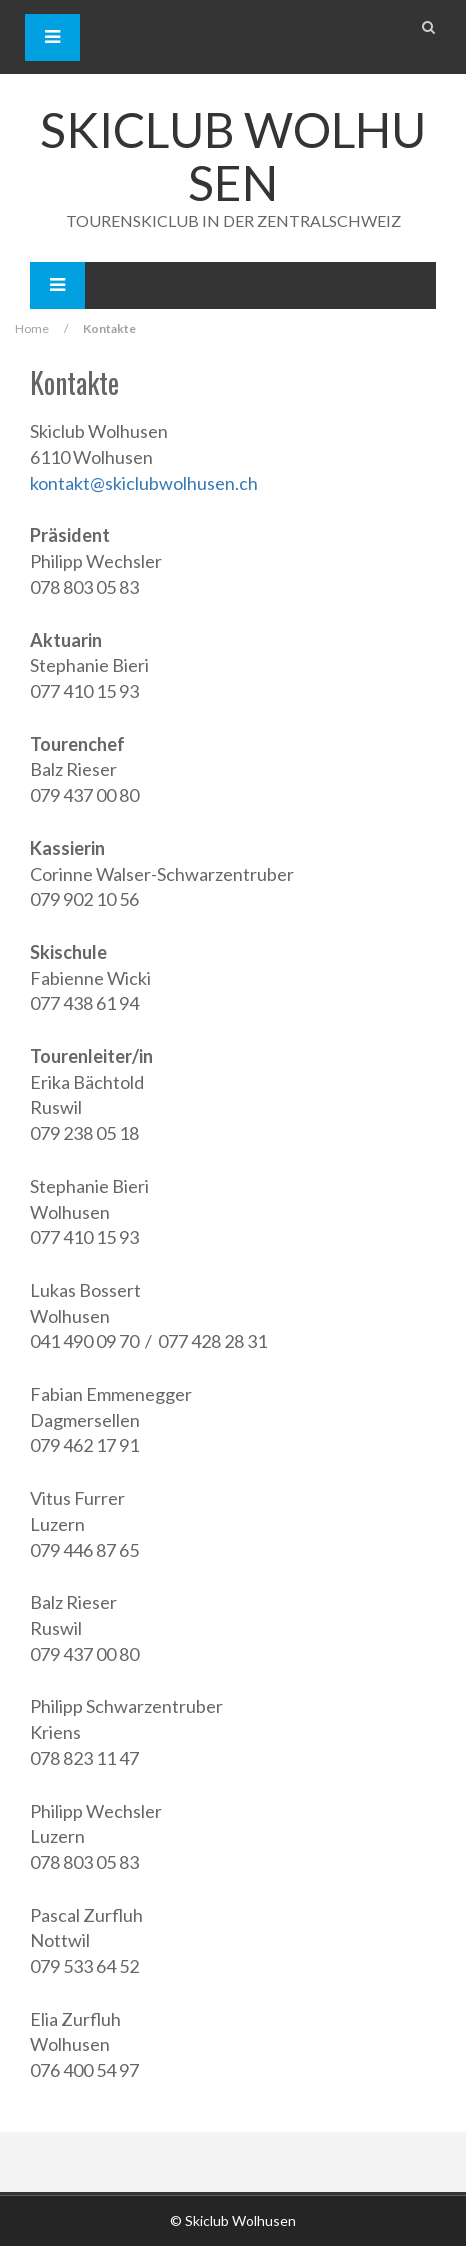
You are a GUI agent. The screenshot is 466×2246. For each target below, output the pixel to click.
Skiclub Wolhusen (233, 156)
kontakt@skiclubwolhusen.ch (144, 483)
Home (32, 328)
